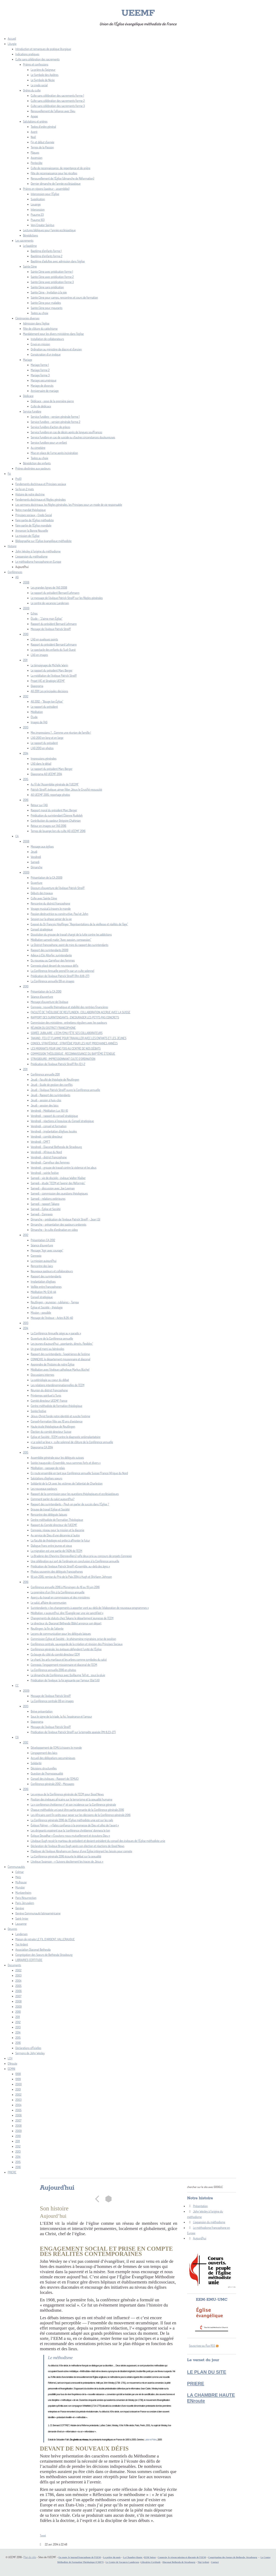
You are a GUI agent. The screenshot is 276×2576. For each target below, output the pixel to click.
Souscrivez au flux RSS (202, 2346)
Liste (108, 2198)
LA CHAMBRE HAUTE (211, 2395)
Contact (215, 2562)
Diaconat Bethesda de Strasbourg (179, 2562)
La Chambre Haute (132, 2557)
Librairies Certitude (151, 2562)
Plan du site (29, 2557)
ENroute (196, 2400)
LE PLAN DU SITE (206, 2372)
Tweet (43, 2535)
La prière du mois (112, 2557)
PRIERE (195, 2383)
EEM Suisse (150, 2557)
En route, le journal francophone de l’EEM (79, 2557)
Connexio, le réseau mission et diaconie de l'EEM (182, 2557)
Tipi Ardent (203, 2562)
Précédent (98, 2198)
